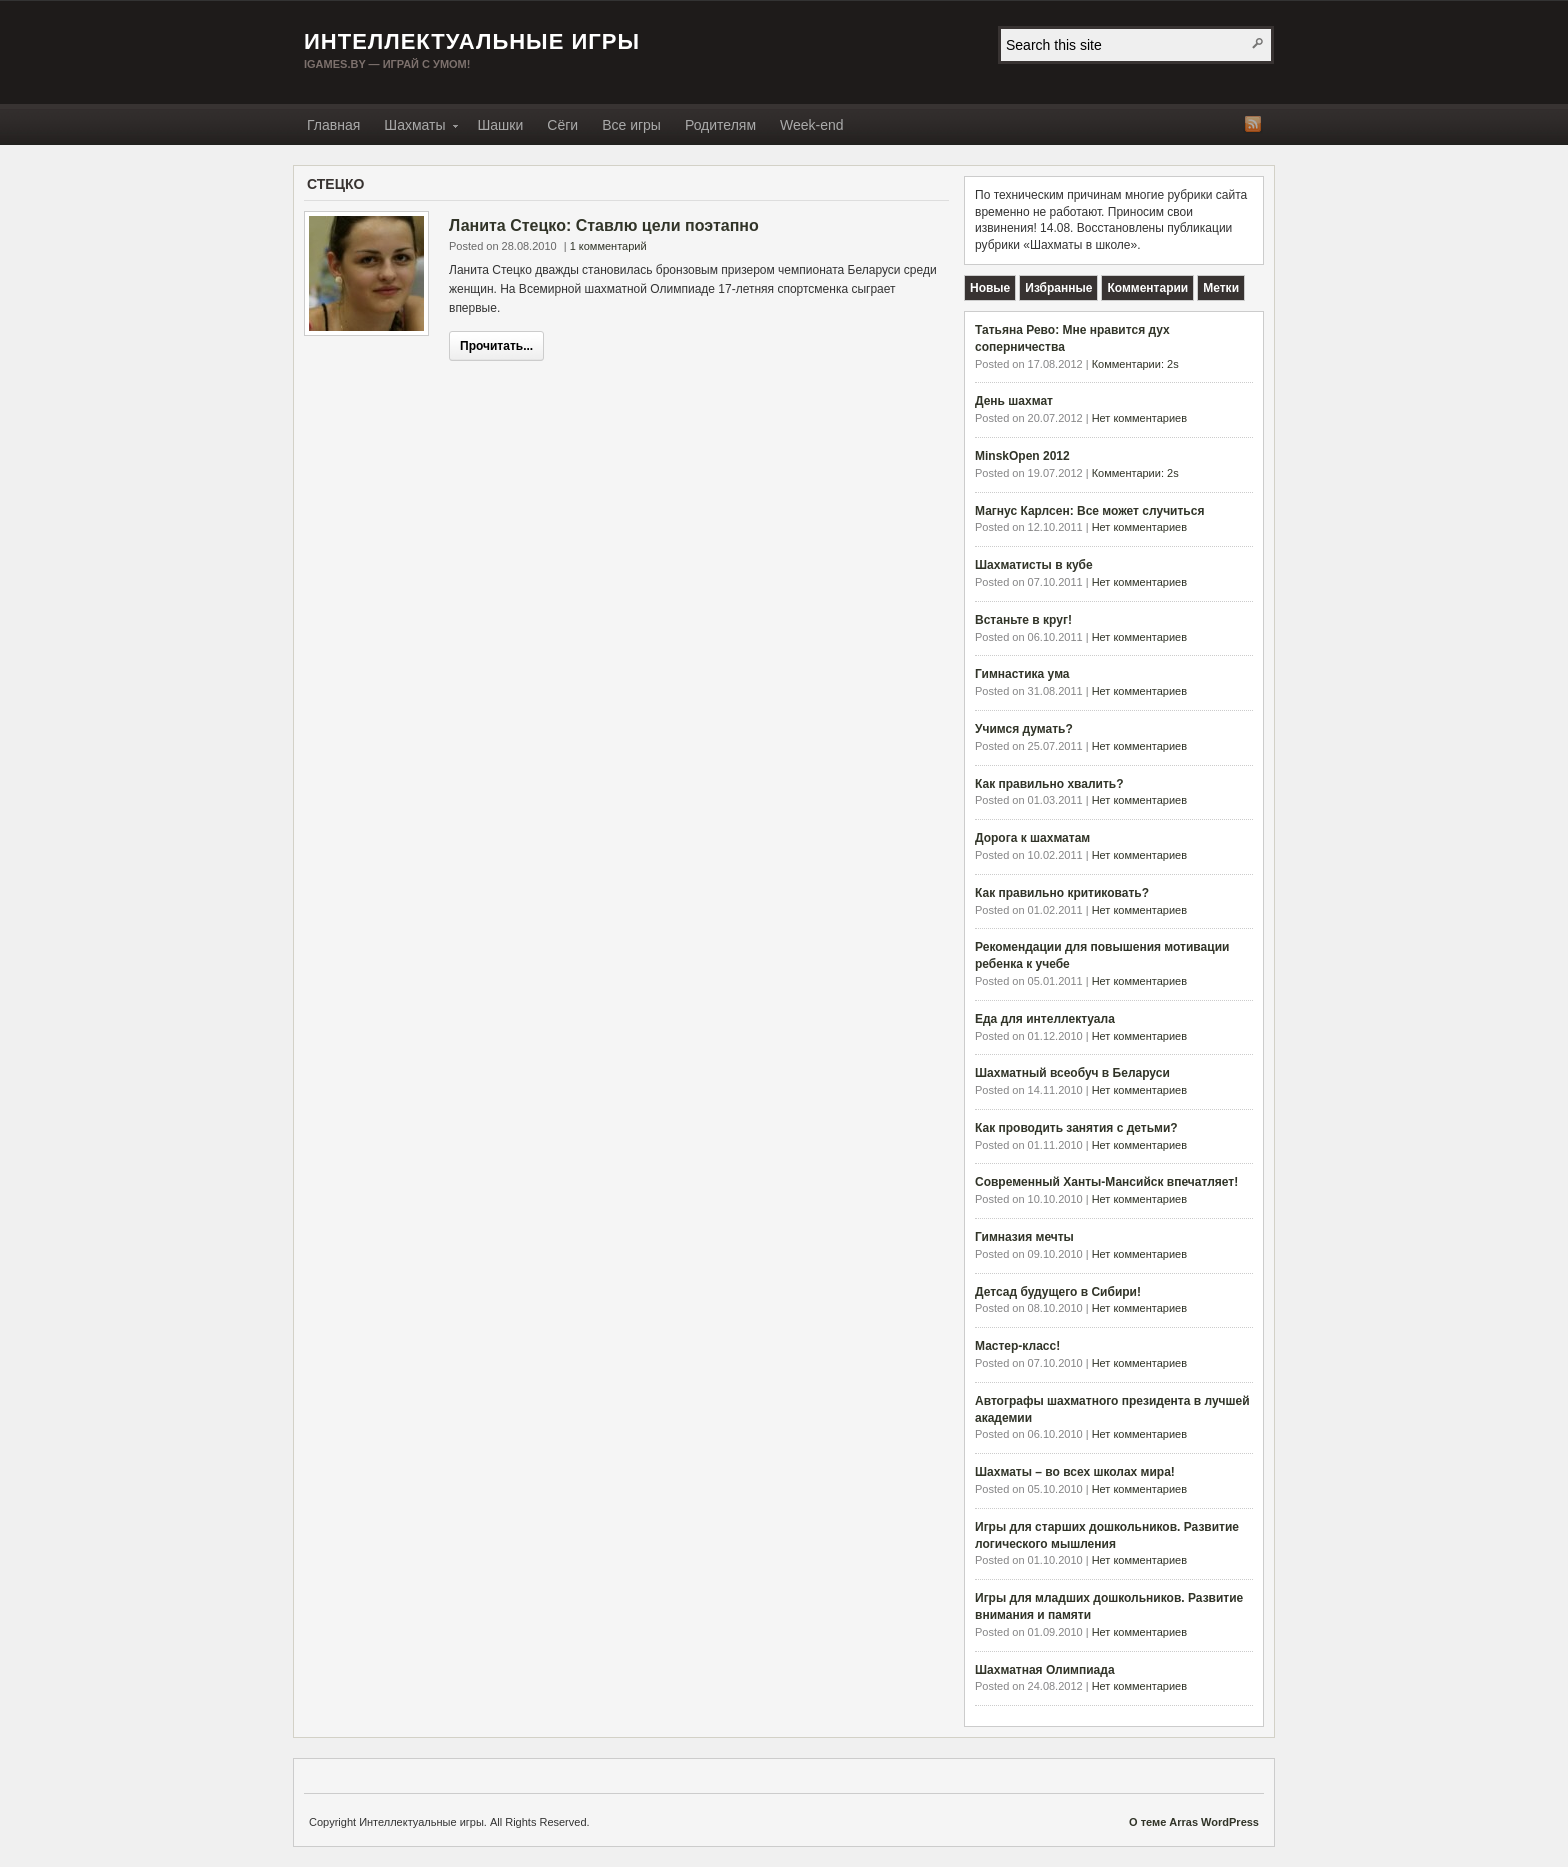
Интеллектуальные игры (472, 41)
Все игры (631, 125)
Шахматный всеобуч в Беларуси (1072, 1073)
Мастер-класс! (1017, 1346)
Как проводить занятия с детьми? (1076, 1128)
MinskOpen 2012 (1022, 456)
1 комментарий (608, 246)
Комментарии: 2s (1135, 364)
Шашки (501, 125)
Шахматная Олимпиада (1045, 1670)
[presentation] (990, 288)
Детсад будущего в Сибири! (1058, 1292)
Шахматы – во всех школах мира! (1075, 1472)
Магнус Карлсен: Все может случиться (1089, 511)
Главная (333, 125)
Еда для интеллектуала (1045, 1019)
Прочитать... (496, 346)
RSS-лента (1253, 124)
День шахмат (1014, 401)
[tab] (990, 288)
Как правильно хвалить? (1049, 784)
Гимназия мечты (1024, 1237)
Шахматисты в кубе (1034, 565)
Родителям (720, 125)
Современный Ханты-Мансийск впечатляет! (1106, 1182)
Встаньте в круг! (1023, 620)
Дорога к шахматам (1032, 838)
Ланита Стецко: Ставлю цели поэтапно (604, 225)
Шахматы (414, 128)
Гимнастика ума (1022, 674)
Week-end (812, 125)
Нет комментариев (1139, 418)
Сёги (562, 125)
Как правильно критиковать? (1062, 893)
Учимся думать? (1024, 729)
